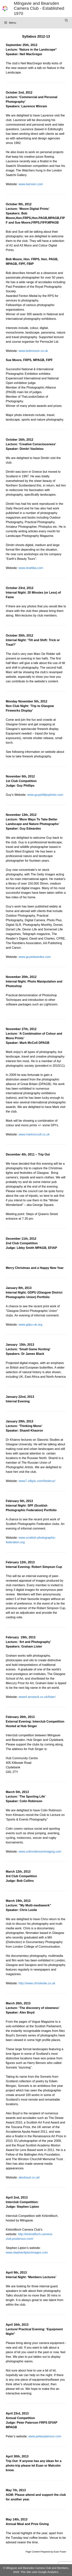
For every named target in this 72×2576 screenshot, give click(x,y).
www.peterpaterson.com (44, 2436)
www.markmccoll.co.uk (34, 1134)
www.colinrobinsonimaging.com (39, 1851)
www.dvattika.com (30, 568)
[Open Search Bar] (66, 20)
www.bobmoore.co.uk (33, 350)
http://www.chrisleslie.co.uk (36, 1983)
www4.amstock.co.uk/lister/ (36, 1696)
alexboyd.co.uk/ (29, 2177)
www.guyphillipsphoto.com (45, 794)
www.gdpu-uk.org (30, 1324)
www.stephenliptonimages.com (27, 2252)
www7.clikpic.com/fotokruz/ (36, 1481)
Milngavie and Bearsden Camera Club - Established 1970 (39, 8)
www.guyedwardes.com (34, 956)
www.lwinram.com (30, 184)
